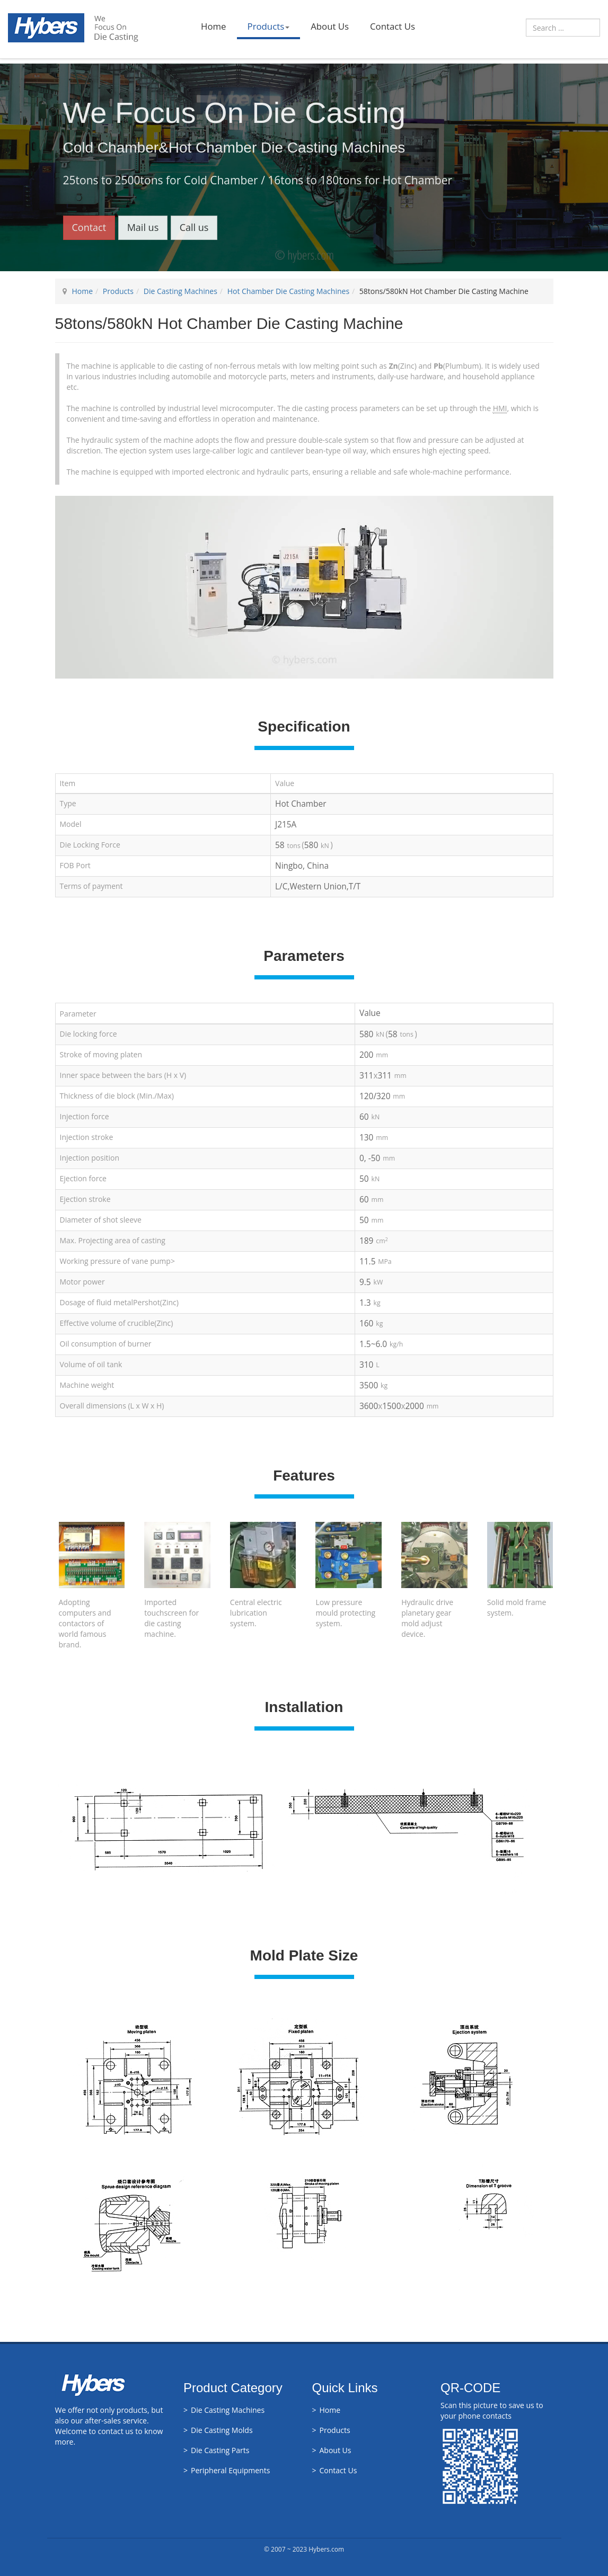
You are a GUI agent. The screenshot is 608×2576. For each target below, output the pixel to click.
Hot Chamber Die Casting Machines (288, 291)
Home (213, 26)
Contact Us (392, 26)
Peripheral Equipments (230, 2470)
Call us (194, 227)
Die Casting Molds (222, 2430)
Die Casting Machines (180, 291)
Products (269, 26)
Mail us (143, 227)
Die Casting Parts (220, 2450)
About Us (330, 26)
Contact (89, 227)
